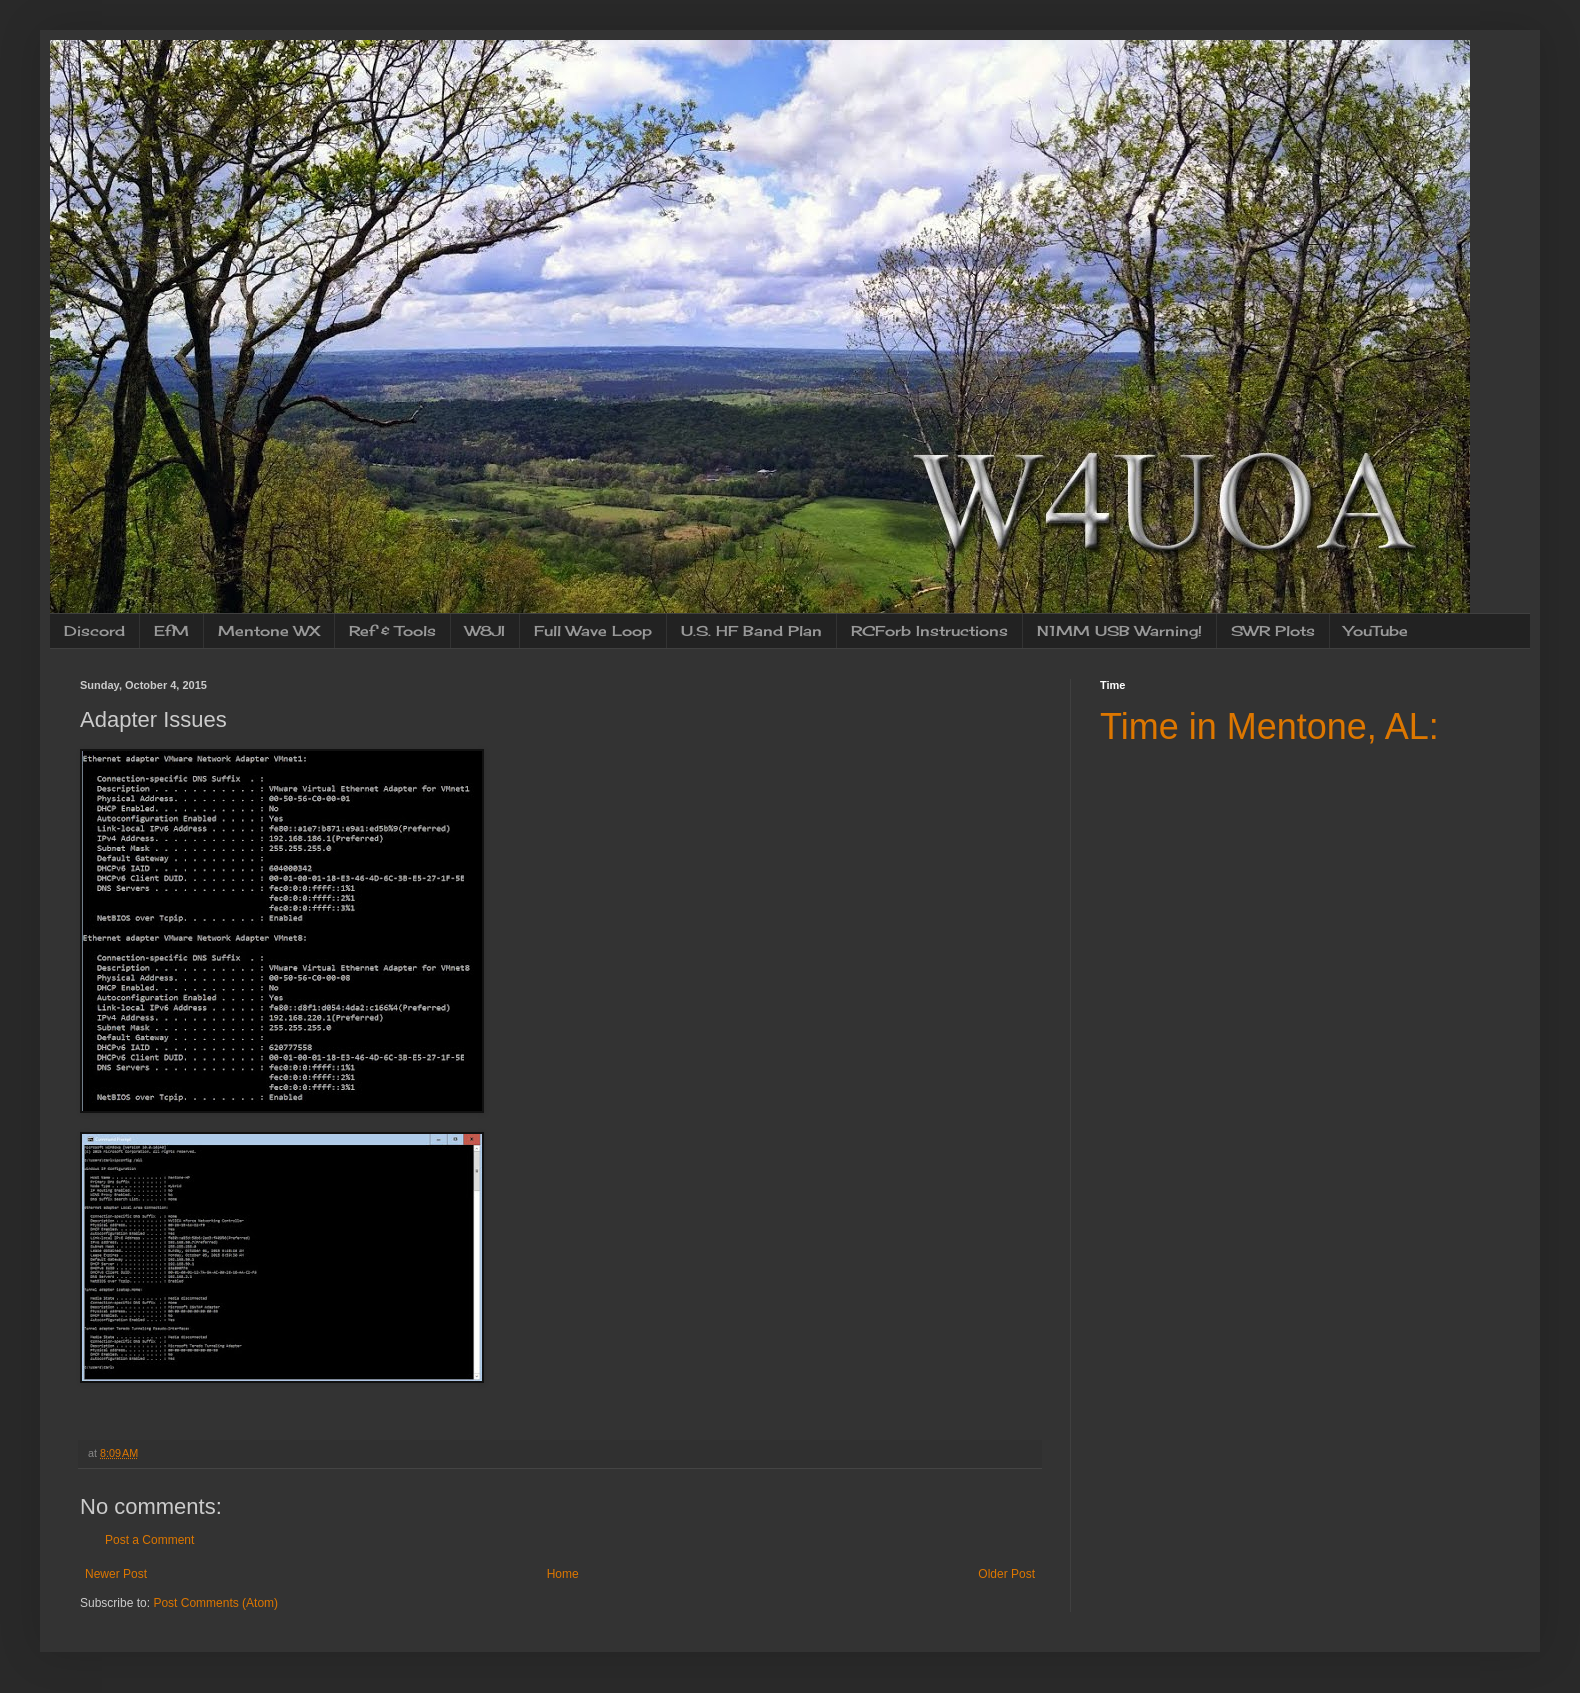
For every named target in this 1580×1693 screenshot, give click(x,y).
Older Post (1006, 1574)
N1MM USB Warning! (1119, 630)
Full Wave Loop (593, 630)
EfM (171, 630)
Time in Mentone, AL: (1269, 726)
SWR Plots (1273, 630)
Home (563, 1574)
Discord (94, 630)
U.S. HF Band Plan (751, 630)
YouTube (1376, 630)
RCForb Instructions (929, 630)
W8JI (485, 630)
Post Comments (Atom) (215, 1603)
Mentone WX (269, 630)
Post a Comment (149, 1540)
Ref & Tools (392, 630)
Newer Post (116, 1574)
